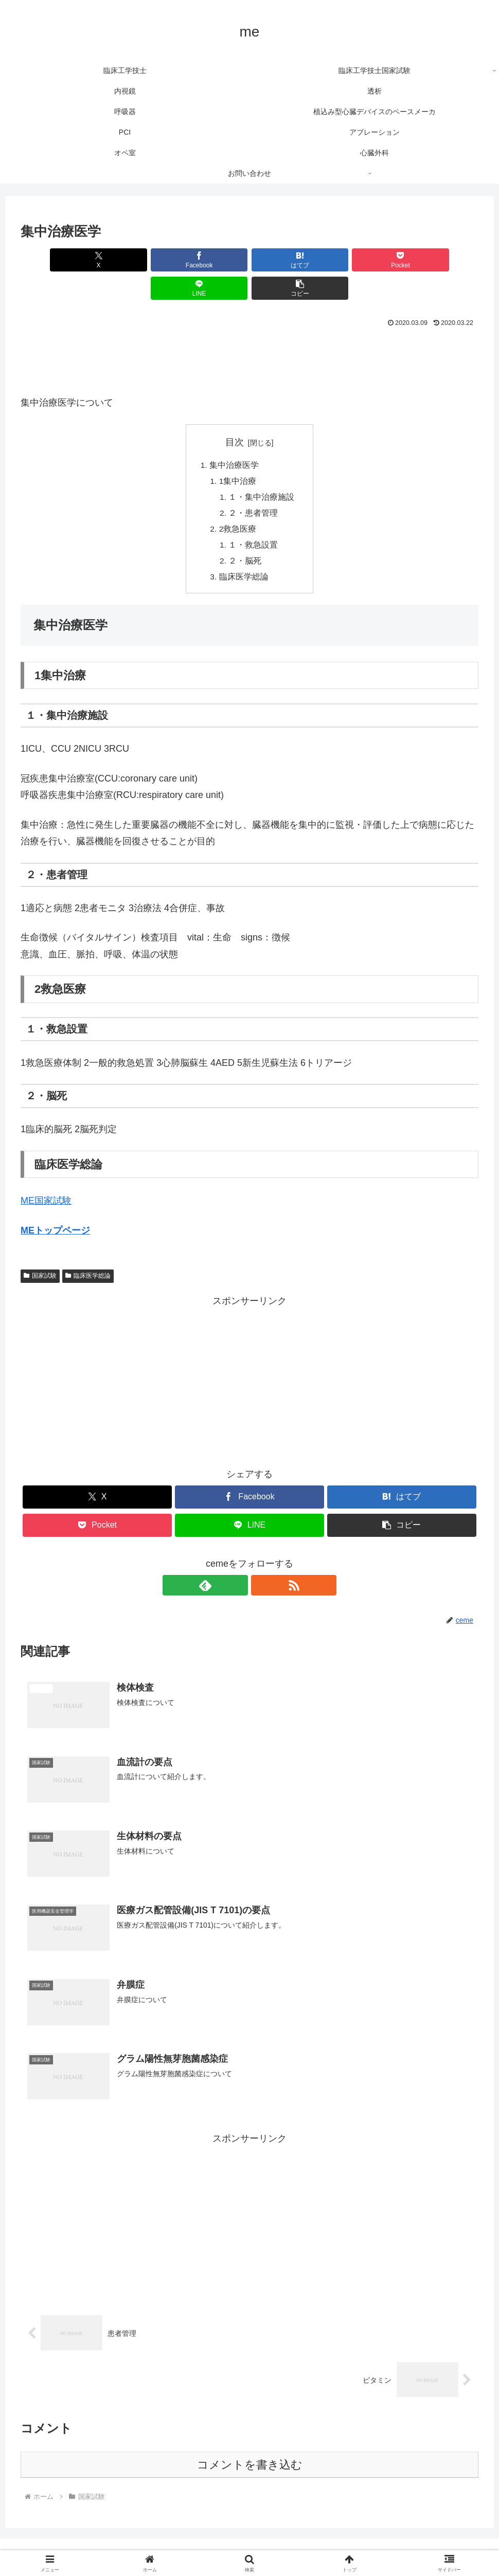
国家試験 (40, 1253)
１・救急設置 (253, 520)
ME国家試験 (46, 1178)
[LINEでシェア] (364, 259)
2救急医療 (238, 504)
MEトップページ (55, 1207)
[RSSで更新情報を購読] (261, 1562)
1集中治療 (238, 454)
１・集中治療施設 (262, 470)
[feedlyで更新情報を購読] (237, 1562)
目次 (234, 414)
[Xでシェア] (57, 259)
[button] (441, 259)
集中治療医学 (233, 437)
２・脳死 (245, 537)
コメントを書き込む (249, 2442)
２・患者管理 (253, 487)
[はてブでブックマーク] (210, 259)
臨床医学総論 (244, 553)
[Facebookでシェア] (134, 259)
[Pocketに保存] (288, 259)
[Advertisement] (249, 330)
